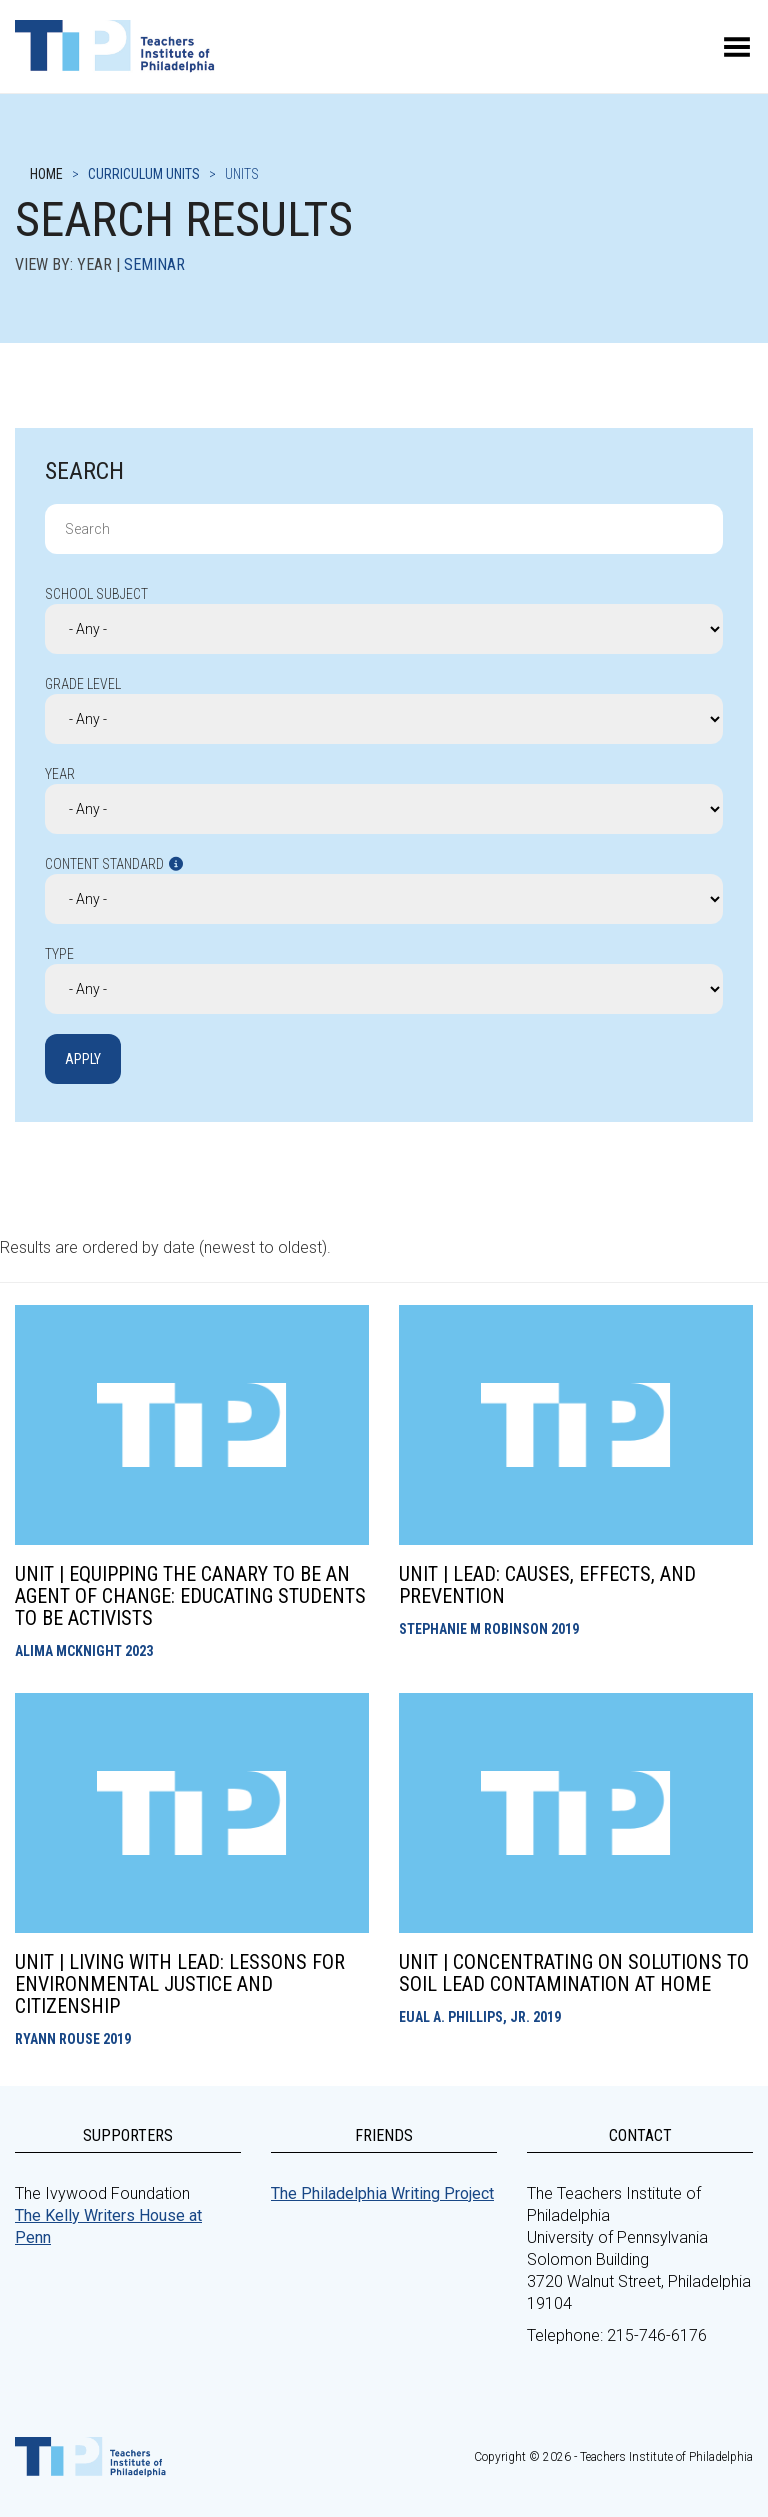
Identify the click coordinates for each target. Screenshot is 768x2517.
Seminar (154, 264)
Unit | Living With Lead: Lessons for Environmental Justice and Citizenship (180, 1984)
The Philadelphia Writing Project (382, 2193)
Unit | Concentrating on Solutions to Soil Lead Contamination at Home (574, 1973)
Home (46, 174)
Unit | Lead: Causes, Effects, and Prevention (547, 1585)
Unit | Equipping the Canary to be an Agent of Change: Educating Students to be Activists (190, 1596)
